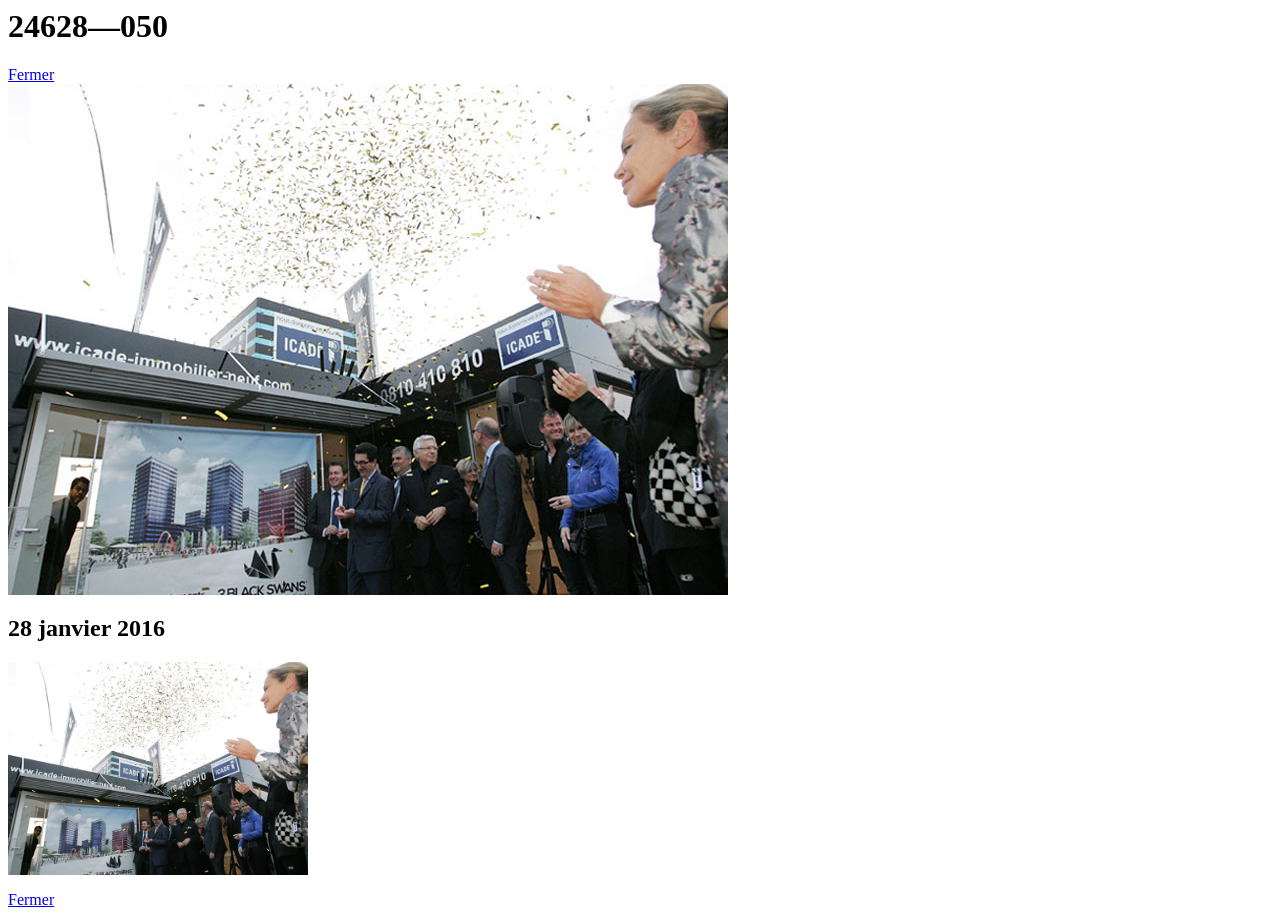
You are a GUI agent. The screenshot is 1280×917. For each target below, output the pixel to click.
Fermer (31, 74)
